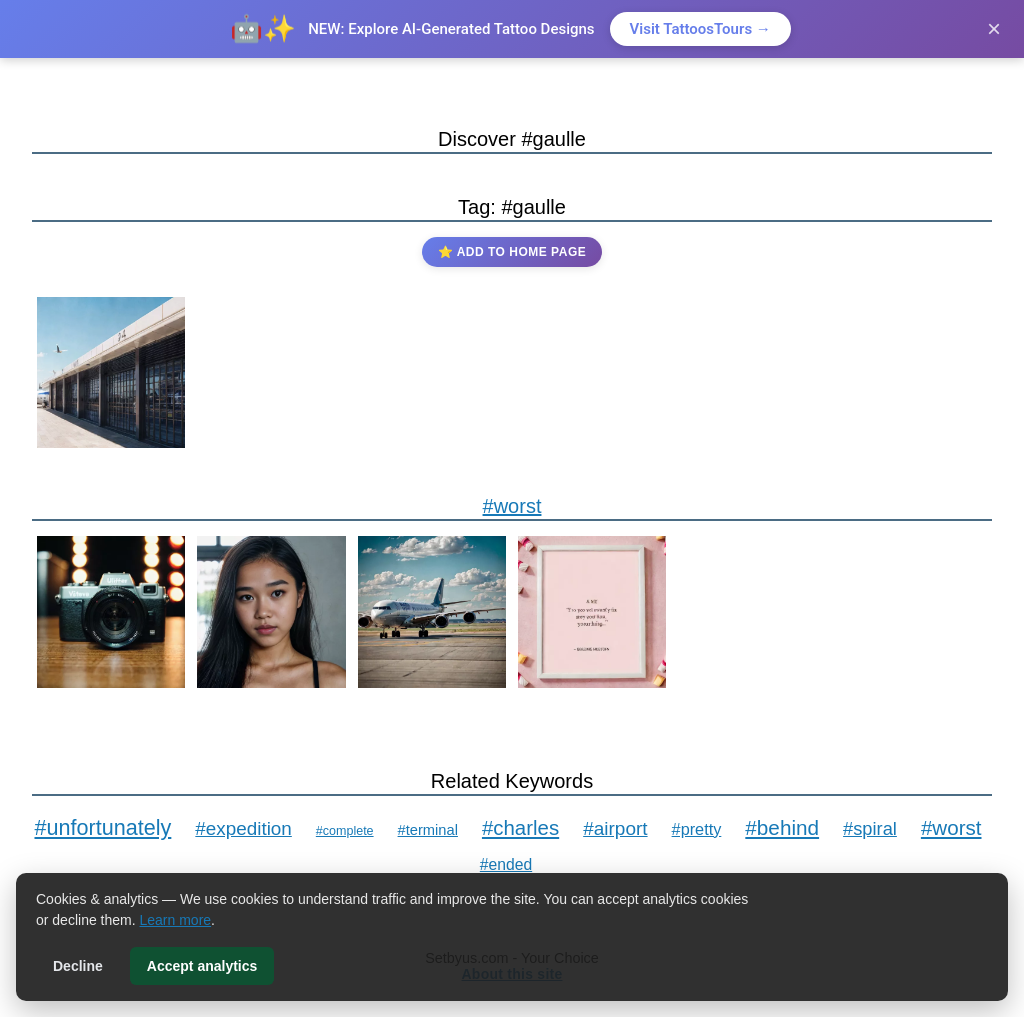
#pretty (697, 829)
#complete (345, 831)
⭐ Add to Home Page (512, 252)
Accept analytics (202, 966)
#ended (506, 864)
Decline (78, 966)
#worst (512, 506)
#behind (782, 827)
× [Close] (994, 28)
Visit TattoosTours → (700, 29)
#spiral (870, 828)
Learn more (176, 920)
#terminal (428, 830)
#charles (520, 827)
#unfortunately (102, 827)
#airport (615, 828)
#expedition (243, 828)
